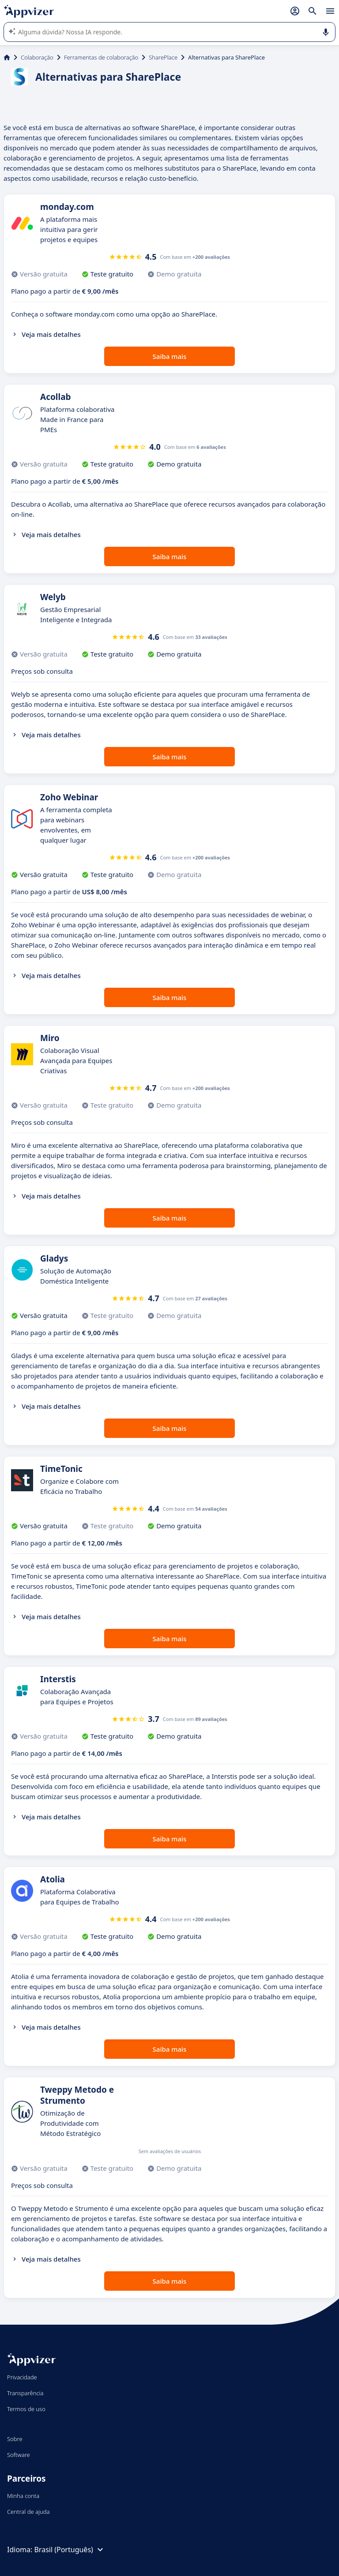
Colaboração (37, 57)
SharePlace (163, 57)
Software (18, 2455)
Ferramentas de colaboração (101, 57)
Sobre (15, 2439)
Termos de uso (26, 2409)
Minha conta (23, 2496)
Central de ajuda (28, 2512)
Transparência (25, 2393)
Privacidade (22, 2377)
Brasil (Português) (69, 2549)
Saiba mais (170, 356)
